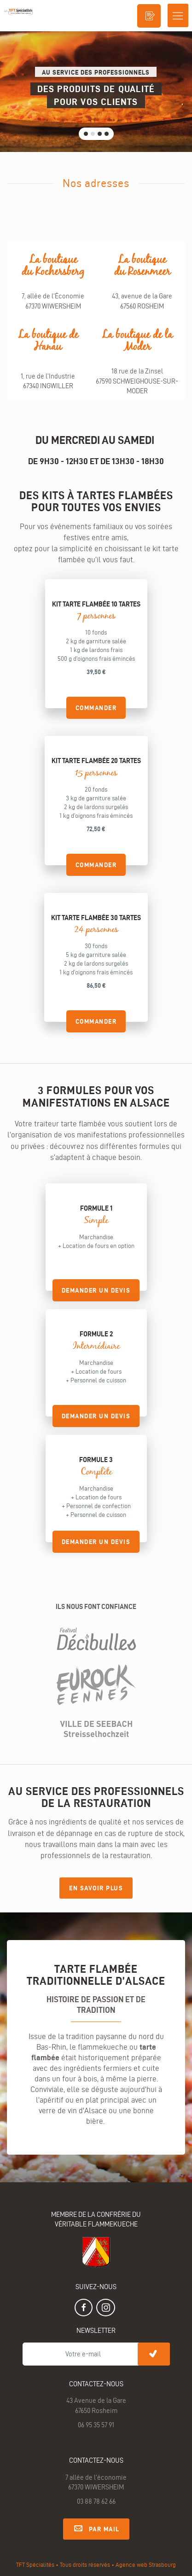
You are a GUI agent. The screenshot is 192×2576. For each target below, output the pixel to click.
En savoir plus (96, 1888)
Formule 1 (96, 1208)
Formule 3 (96, 1459)
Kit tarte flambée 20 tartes (96, 760)
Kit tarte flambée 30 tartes (96, 917)
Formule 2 (96, 1334)
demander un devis (96, 1290)
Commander (96, 707)
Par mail (96, 2527)
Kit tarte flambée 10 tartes (96, 604)
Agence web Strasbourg (146, 2564)
